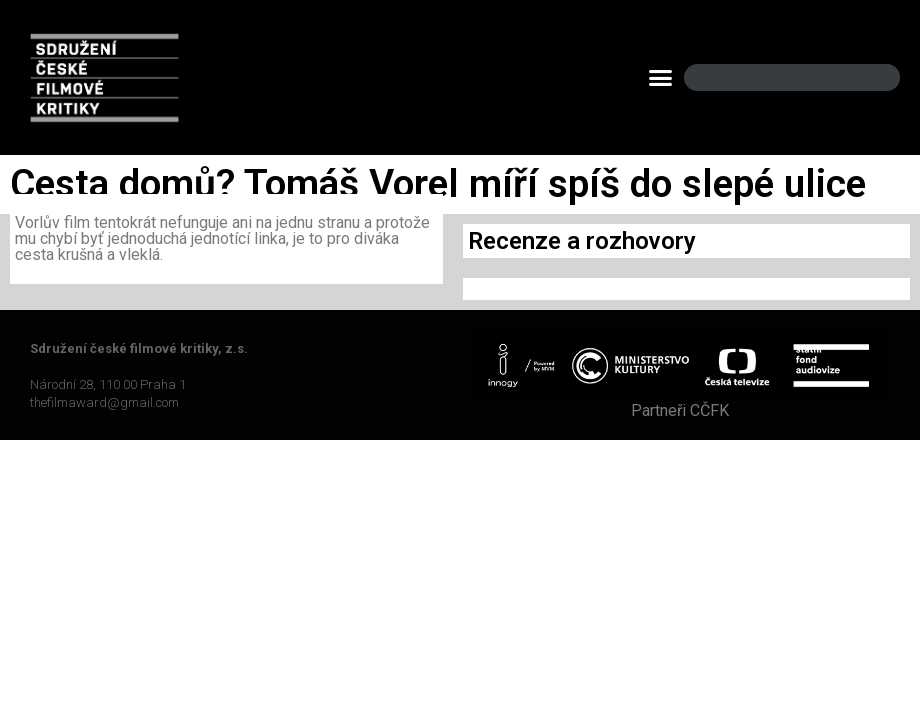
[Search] (868, 77)
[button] (660, 78)
